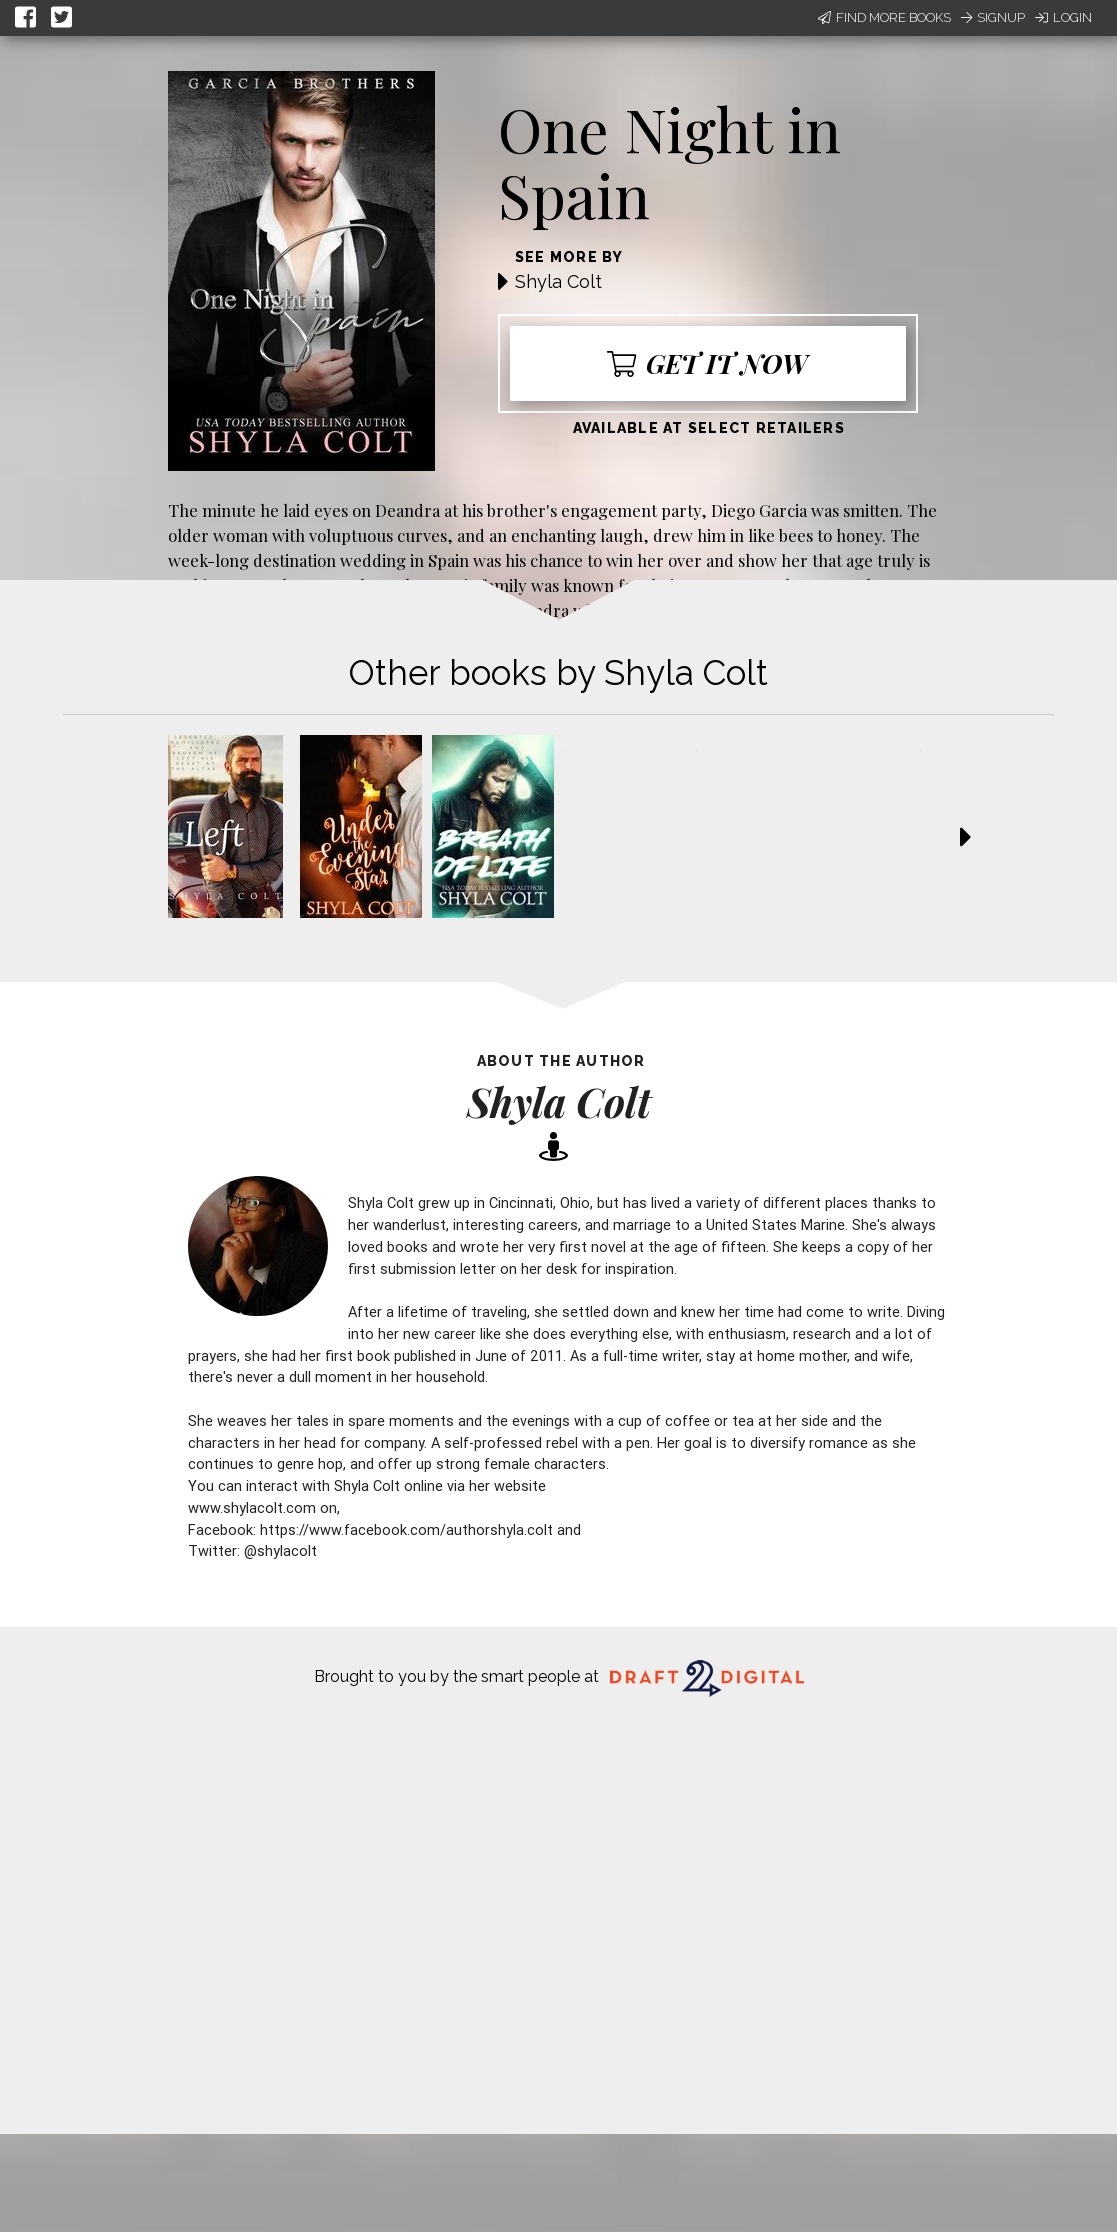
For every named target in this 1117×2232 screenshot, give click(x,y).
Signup (993, 17)
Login (1063, 17)
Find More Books (884, 17)
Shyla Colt (558, 281)
